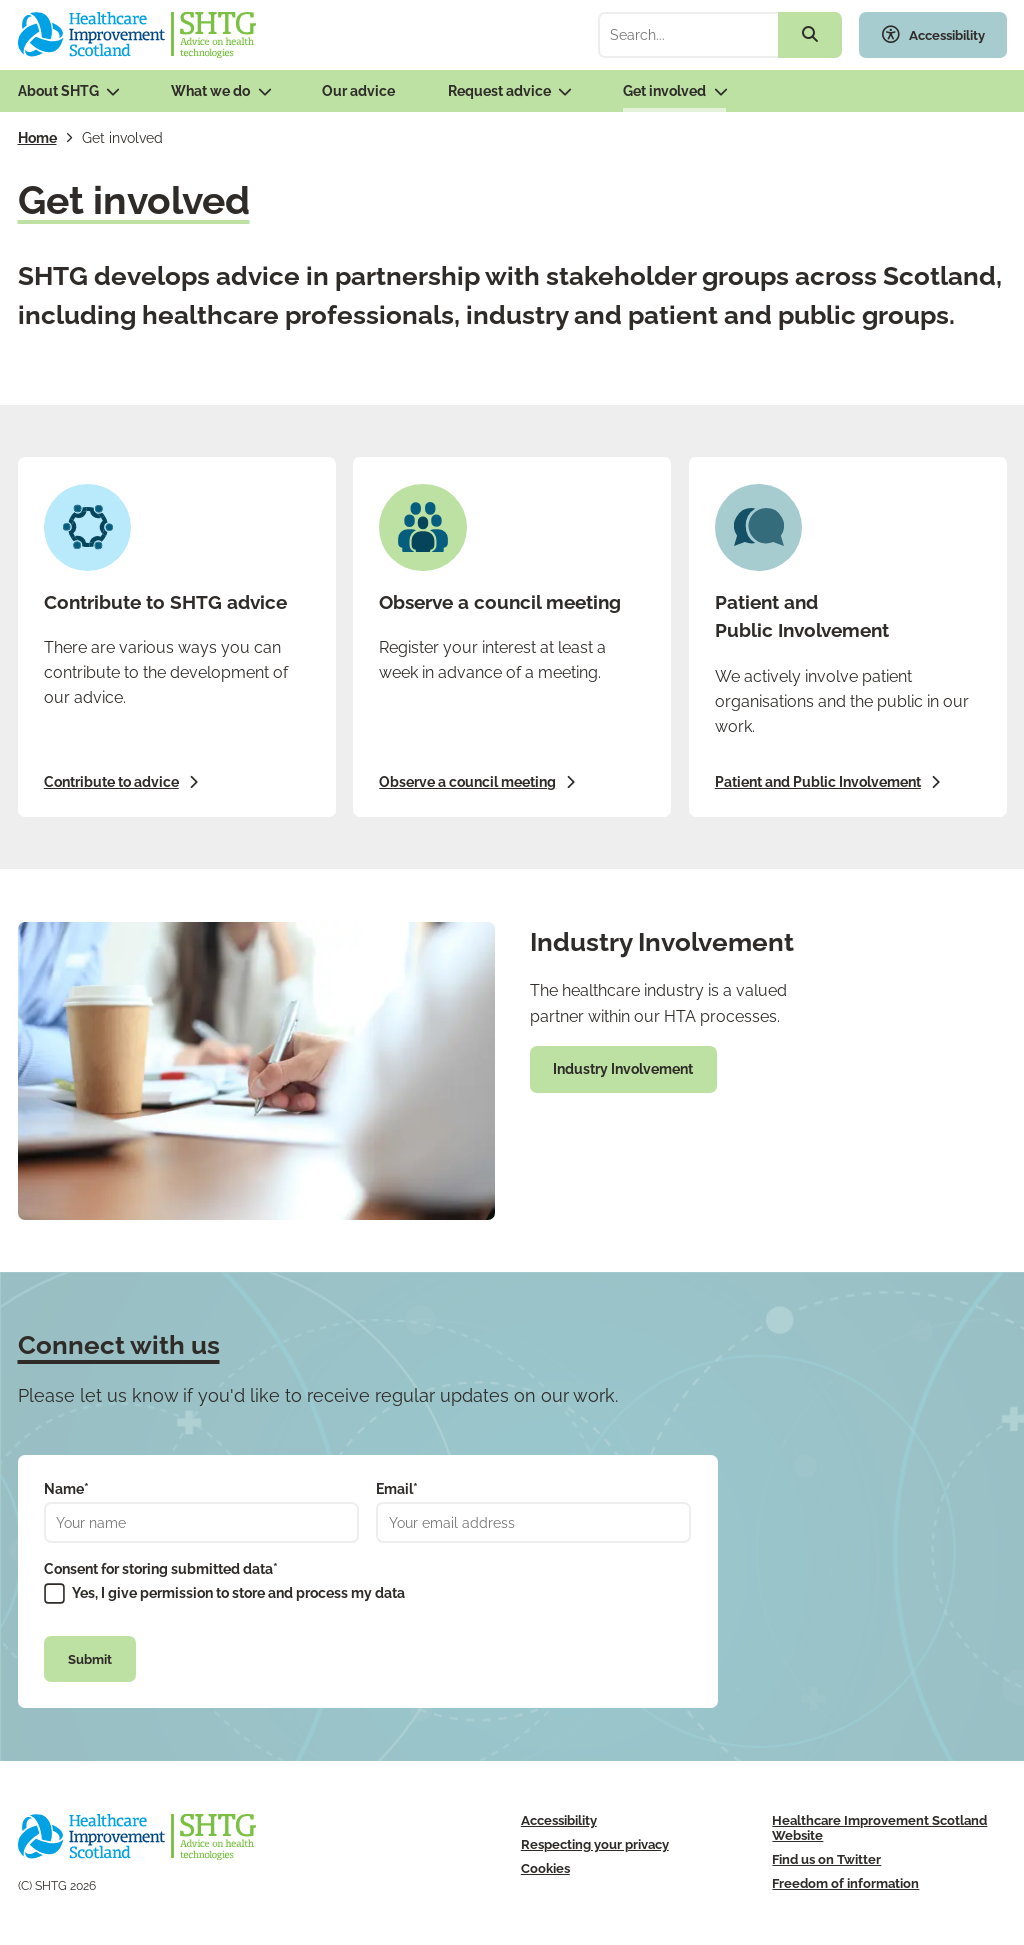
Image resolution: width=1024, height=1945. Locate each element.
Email (397, 1489)
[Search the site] (810, 35)
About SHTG (58, 91)
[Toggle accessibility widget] (933, 35)
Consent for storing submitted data (161, 1569)
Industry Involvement (623, 1069)
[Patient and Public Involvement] (848, 636)
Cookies (545, 1868)
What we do (210, 91)
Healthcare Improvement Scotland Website (879, 1828)
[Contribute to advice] (177, 636)
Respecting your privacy (595, 1844)
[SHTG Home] (137, 35)
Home (37, 138)
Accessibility (559, 1820)
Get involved (664, 91)
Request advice (499, 91)
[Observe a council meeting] (512, 636)
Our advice (358, 91)
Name (66, 1489)
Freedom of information (845, 1883)
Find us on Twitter (826, 1859)
